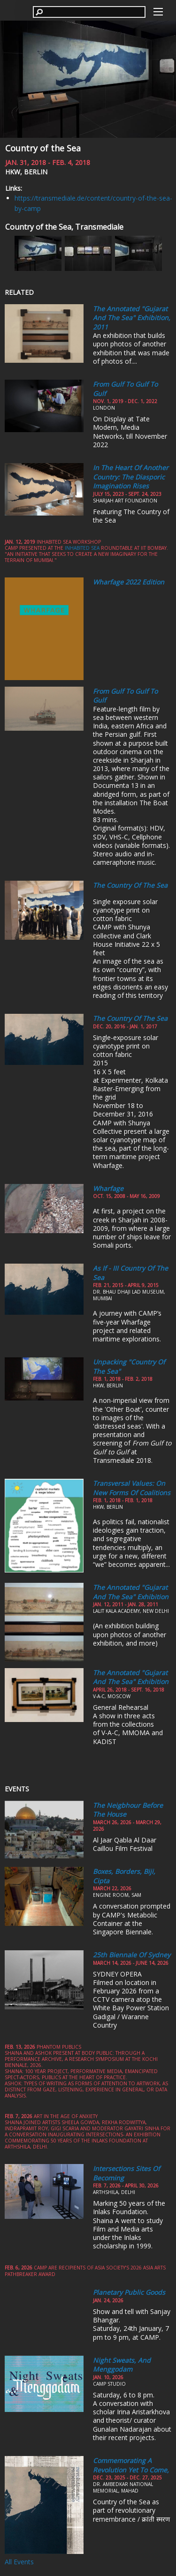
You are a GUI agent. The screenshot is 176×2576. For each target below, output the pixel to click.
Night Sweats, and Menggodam (122, 2365)
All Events (19, 2561)
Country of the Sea (43, 148)
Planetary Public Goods (129, 2292)
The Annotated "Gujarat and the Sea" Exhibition (130, 1592)
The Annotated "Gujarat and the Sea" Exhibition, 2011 (131, 317)
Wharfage (108, 1188)
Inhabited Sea (82, 548)
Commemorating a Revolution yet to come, (131, 2465)
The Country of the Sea (130, 885)
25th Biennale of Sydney (131, 1954)
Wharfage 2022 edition (128, 581)
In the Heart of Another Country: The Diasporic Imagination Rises (130, 476)
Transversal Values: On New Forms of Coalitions (131, 1488)
